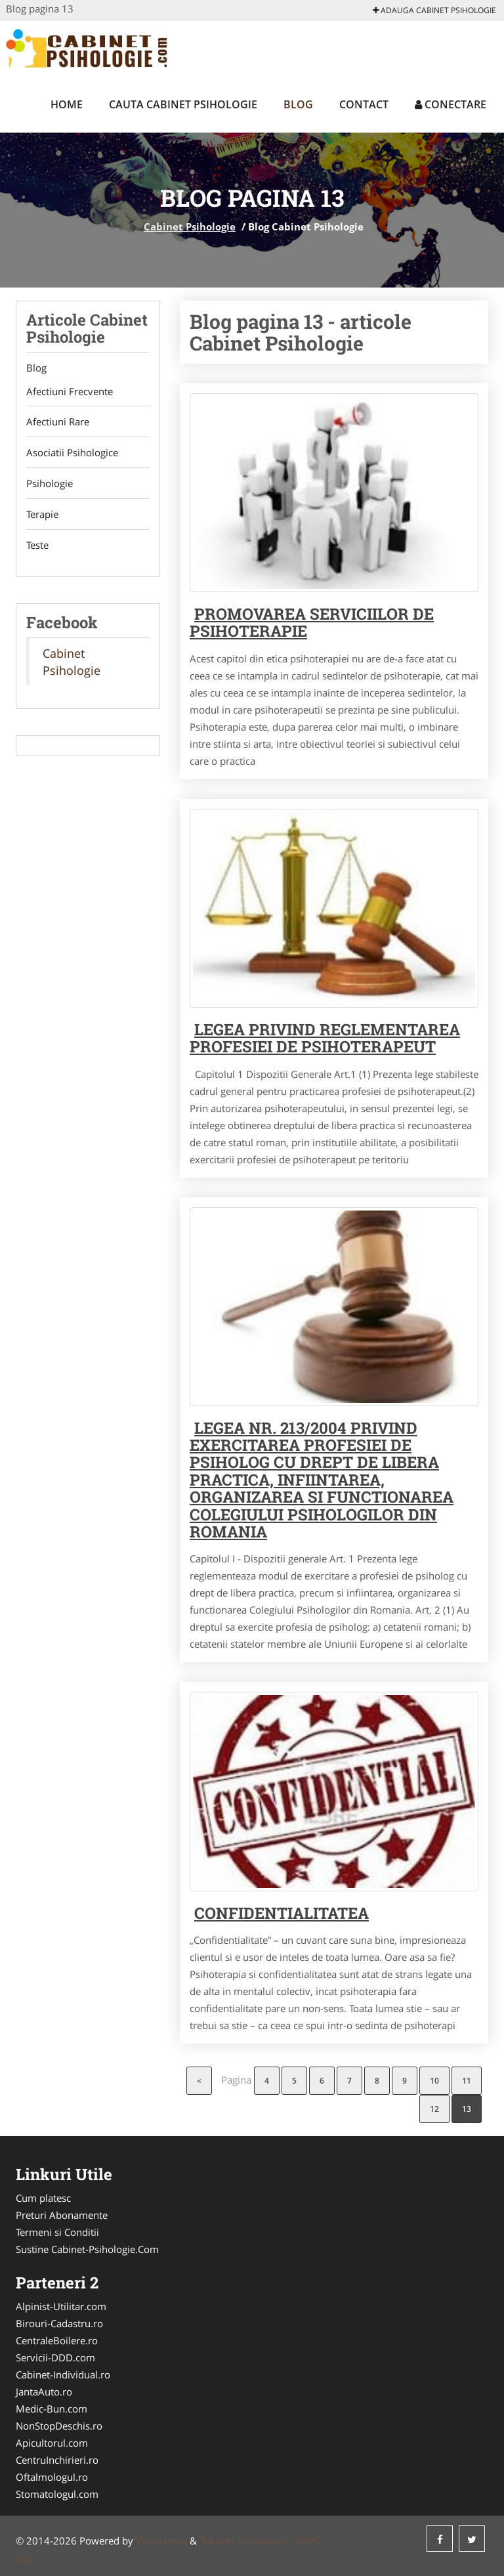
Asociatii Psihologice (72, 453)
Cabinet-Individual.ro (63, 2374)
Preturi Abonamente (62, 2215)
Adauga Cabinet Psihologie (434, 10)
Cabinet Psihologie (190, 226)
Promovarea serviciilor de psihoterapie (312, 622)
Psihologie (49, 483)
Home (67, 104)
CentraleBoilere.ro (57, 2340)
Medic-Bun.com (51, 2408)
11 (466, 2080)
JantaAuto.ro (44, 2391)
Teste (37, 545)
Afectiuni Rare (57, 422)
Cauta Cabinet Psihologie (183, 104)
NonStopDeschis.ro (59, 2425)
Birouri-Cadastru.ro (59, 2323)
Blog (298, 104)
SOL (25, 2557)
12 (434, 2108)
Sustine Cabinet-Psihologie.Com (87, 2249)
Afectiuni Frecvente (69, 391)
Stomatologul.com (57, 2494)
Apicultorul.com (52, 2442)
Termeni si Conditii (57, 2232)
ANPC (307, 2540)
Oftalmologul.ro (52, 2476)
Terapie (42, 514)
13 (466, 2108)
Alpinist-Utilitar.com (61, 2306)
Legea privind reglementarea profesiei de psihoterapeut (325, 1038)
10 (434, 2080)
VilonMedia (161, 2540)
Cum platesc (43, 2197)
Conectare (450, 104)
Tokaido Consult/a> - (247, 2540)
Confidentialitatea (281, 1912)
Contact (363, 104)
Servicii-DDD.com (55, 2357)
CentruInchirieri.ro (57, 2459)
